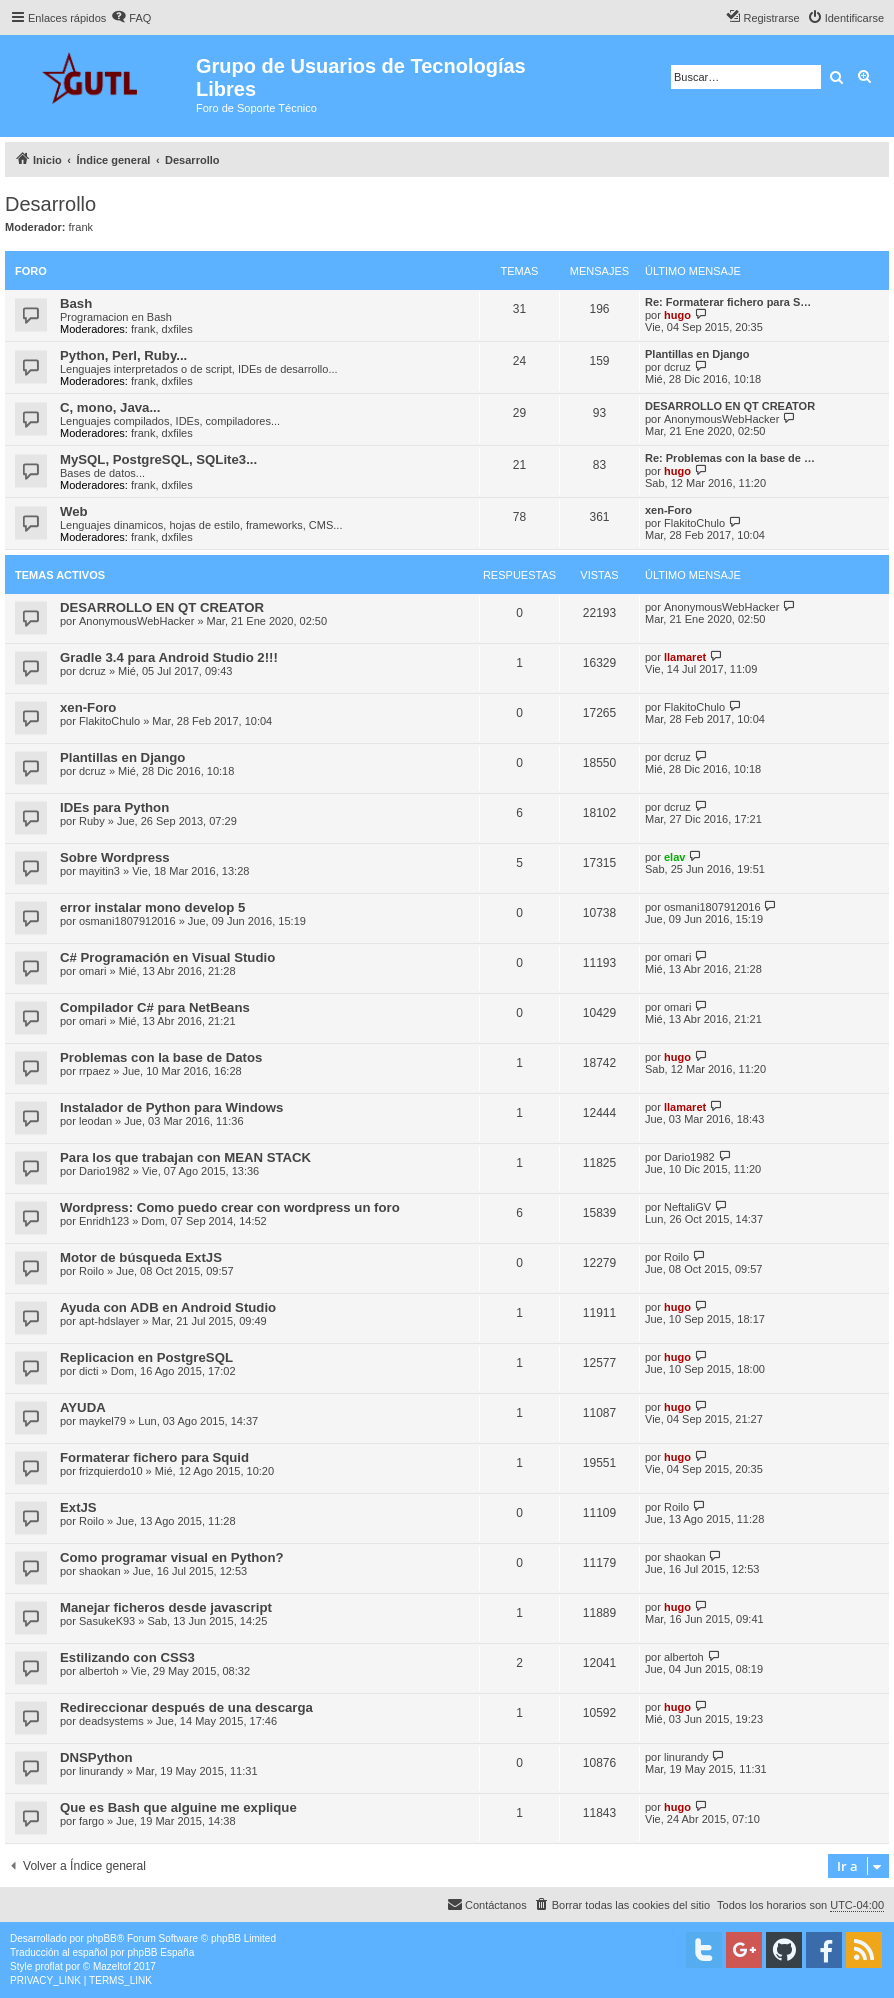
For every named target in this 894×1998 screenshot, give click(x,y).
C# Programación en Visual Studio (167, 957)
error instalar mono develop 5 (152, 907)
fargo (91, 1821)
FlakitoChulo (694, 523)
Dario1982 (104, 1171)
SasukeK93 (107, 1621)
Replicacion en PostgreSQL (146, 1357)
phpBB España (160, 1952)
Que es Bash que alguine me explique (178, 1807)
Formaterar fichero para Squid (154, 1457)
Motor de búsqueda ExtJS (141, 1257)
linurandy (101, 1771)
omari (93, 971)
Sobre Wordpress (115, 857)
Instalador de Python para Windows (171, 1107)
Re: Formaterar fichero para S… (728, 302)
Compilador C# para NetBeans (155, 1007)
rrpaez (94, 1071)
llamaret (685, 657)
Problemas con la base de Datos (161, 1057)
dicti (89, 1371)
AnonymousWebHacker (721, 419)
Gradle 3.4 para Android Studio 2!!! (169, 657)
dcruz (677, 367)
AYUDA (83, 1407)
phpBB (102, 1938)
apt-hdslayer (109, 1321)
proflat (49, 1966)
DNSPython (96, 1757)
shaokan (100, 1571)
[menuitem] (131, 18)
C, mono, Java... (110, 407)
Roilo (91, 1271)
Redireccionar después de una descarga (186, 1707)
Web (74, 511)
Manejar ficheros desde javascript (166, 1607)
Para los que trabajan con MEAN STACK (185, 1157)
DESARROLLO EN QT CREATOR (730, 406)
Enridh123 (104, 1221)
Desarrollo (50, 204)
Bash (76, 303)
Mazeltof (112, 1966)
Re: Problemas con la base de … (730, 458)
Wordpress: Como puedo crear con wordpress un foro (230, 1207)
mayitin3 (99, 871)
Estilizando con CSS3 (127, 1657)
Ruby (92, 821)
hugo (677, 315)
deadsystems (111, 1721)
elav (674, 857)
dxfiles (177, 329)
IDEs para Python (114, 807)
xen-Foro (668, 510)
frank (81, 227)
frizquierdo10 (111, 1471)
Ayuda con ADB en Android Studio (168, 1307)
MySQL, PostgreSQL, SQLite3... (158, 459)
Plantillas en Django (697, 354)
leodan (95, 1121)
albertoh (99, 1671)
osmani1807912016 (127, 921)
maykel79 (102, 1421)
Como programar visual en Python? (172, 1557)
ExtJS (78, 1507)
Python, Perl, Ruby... (123, 355)
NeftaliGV (687, 1207)
